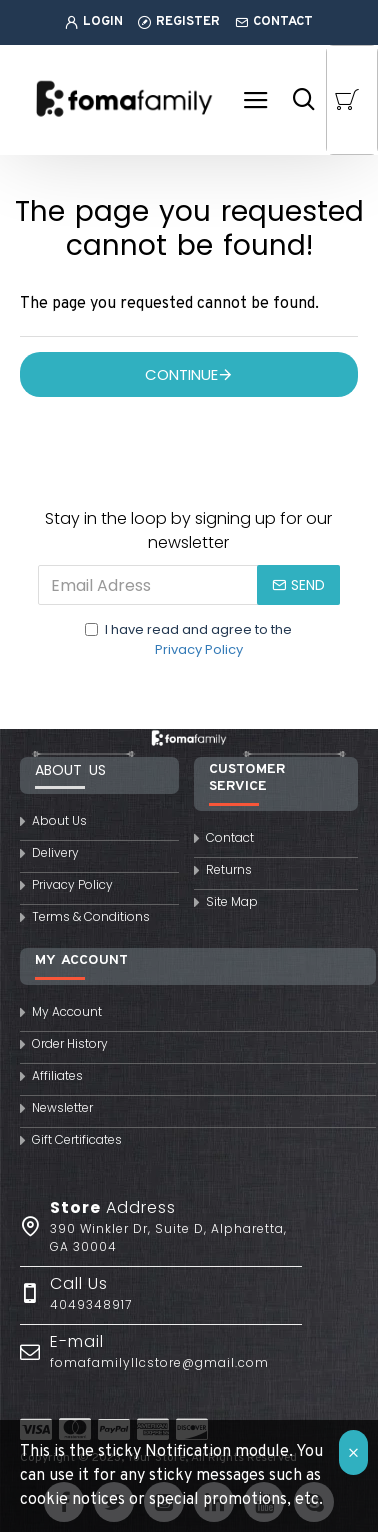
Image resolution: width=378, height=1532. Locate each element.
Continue (181, 374)
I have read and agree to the (188, 639)
